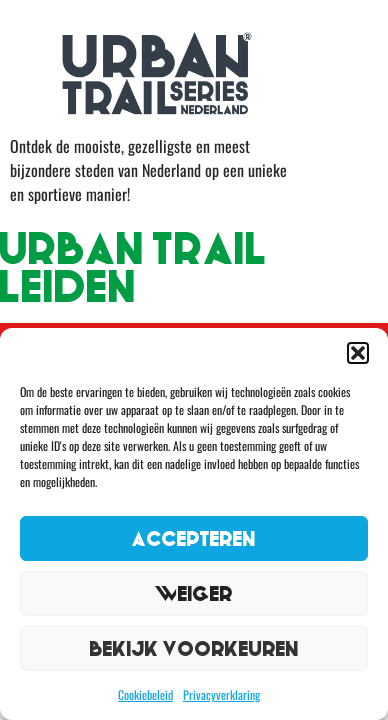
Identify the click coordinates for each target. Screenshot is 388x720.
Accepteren (194, 538)
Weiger (194, 593)
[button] (358, 353)
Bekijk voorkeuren (194, 648)
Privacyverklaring (221, 694)
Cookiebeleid (145, 694)
